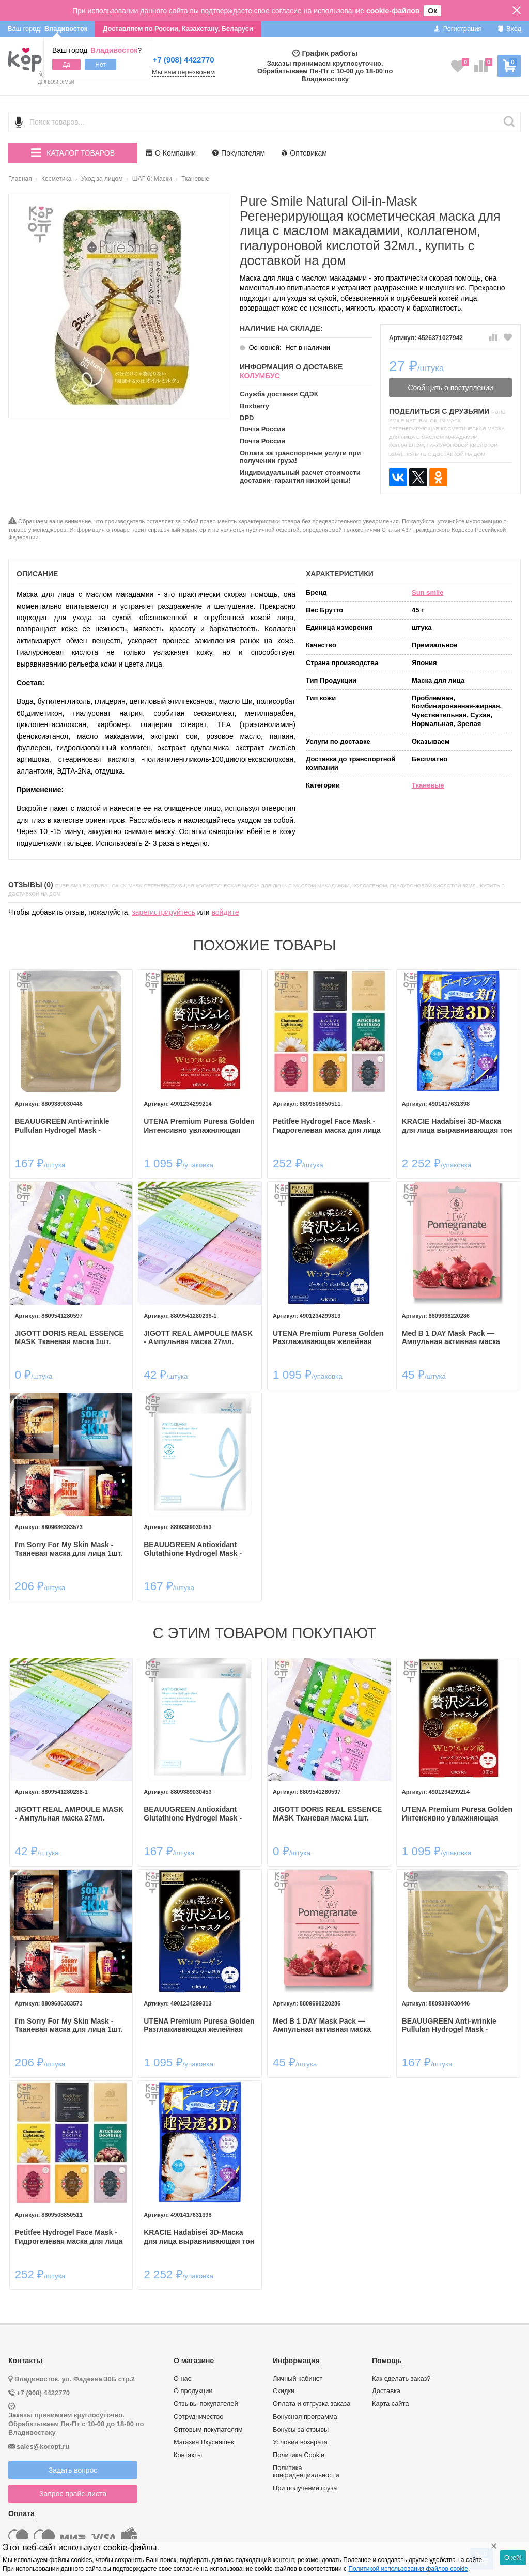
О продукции (193, 2385)
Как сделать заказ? (401, 2372)
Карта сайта (390, 2397)
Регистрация (457, 29)
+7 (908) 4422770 (183, 59)
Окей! (513, 2558)
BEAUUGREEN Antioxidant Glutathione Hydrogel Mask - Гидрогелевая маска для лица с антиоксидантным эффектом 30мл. (200, 1546)
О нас (182, 2372)
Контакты (188, 2448)
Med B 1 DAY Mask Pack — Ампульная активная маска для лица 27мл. (450, 1336)
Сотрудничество (198, 2410)
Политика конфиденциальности (306, 2465)
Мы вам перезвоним (183, 72)
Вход (509, 29)
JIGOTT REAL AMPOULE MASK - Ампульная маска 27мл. (199, 1335)
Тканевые (428, 785)
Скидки (283, 2385)
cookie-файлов (393, 11)
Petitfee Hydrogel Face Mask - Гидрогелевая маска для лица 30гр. (327, 1125)
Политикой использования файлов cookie (408, 2568)
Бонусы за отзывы (301, 2423)
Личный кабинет (297, 2372)
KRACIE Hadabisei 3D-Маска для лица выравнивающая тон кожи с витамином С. (456, 1125)
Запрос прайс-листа (72, 2488)
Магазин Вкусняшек (204, 2436)
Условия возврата (300, 2436)
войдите (225, 912)
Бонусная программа (305, 2410)
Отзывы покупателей (206, 2397)
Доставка (386, 2385)
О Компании (171, 153)
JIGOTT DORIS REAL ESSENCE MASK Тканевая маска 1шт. (71, 1335)
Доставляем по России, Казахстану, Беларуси (178, 29)
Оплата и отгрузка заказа (311, 2397)
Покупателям (238, 153)
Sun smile (427, 592)
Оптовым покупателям (208, 2423)
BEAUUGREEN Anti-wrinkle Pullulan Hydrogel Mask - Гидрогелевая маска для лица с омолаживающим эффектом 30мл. (71, 1125)
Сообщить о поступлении (450, 387)
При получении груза (305, 2482)
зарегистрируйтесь (163, 912)
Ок (432, 11)
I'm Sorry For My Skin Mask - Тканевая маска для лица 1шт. (71, 1545)
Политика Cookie (298, 2448)
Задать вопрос (73, 2464)
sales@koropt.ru (43, 2440)
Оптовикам (304, 153)
